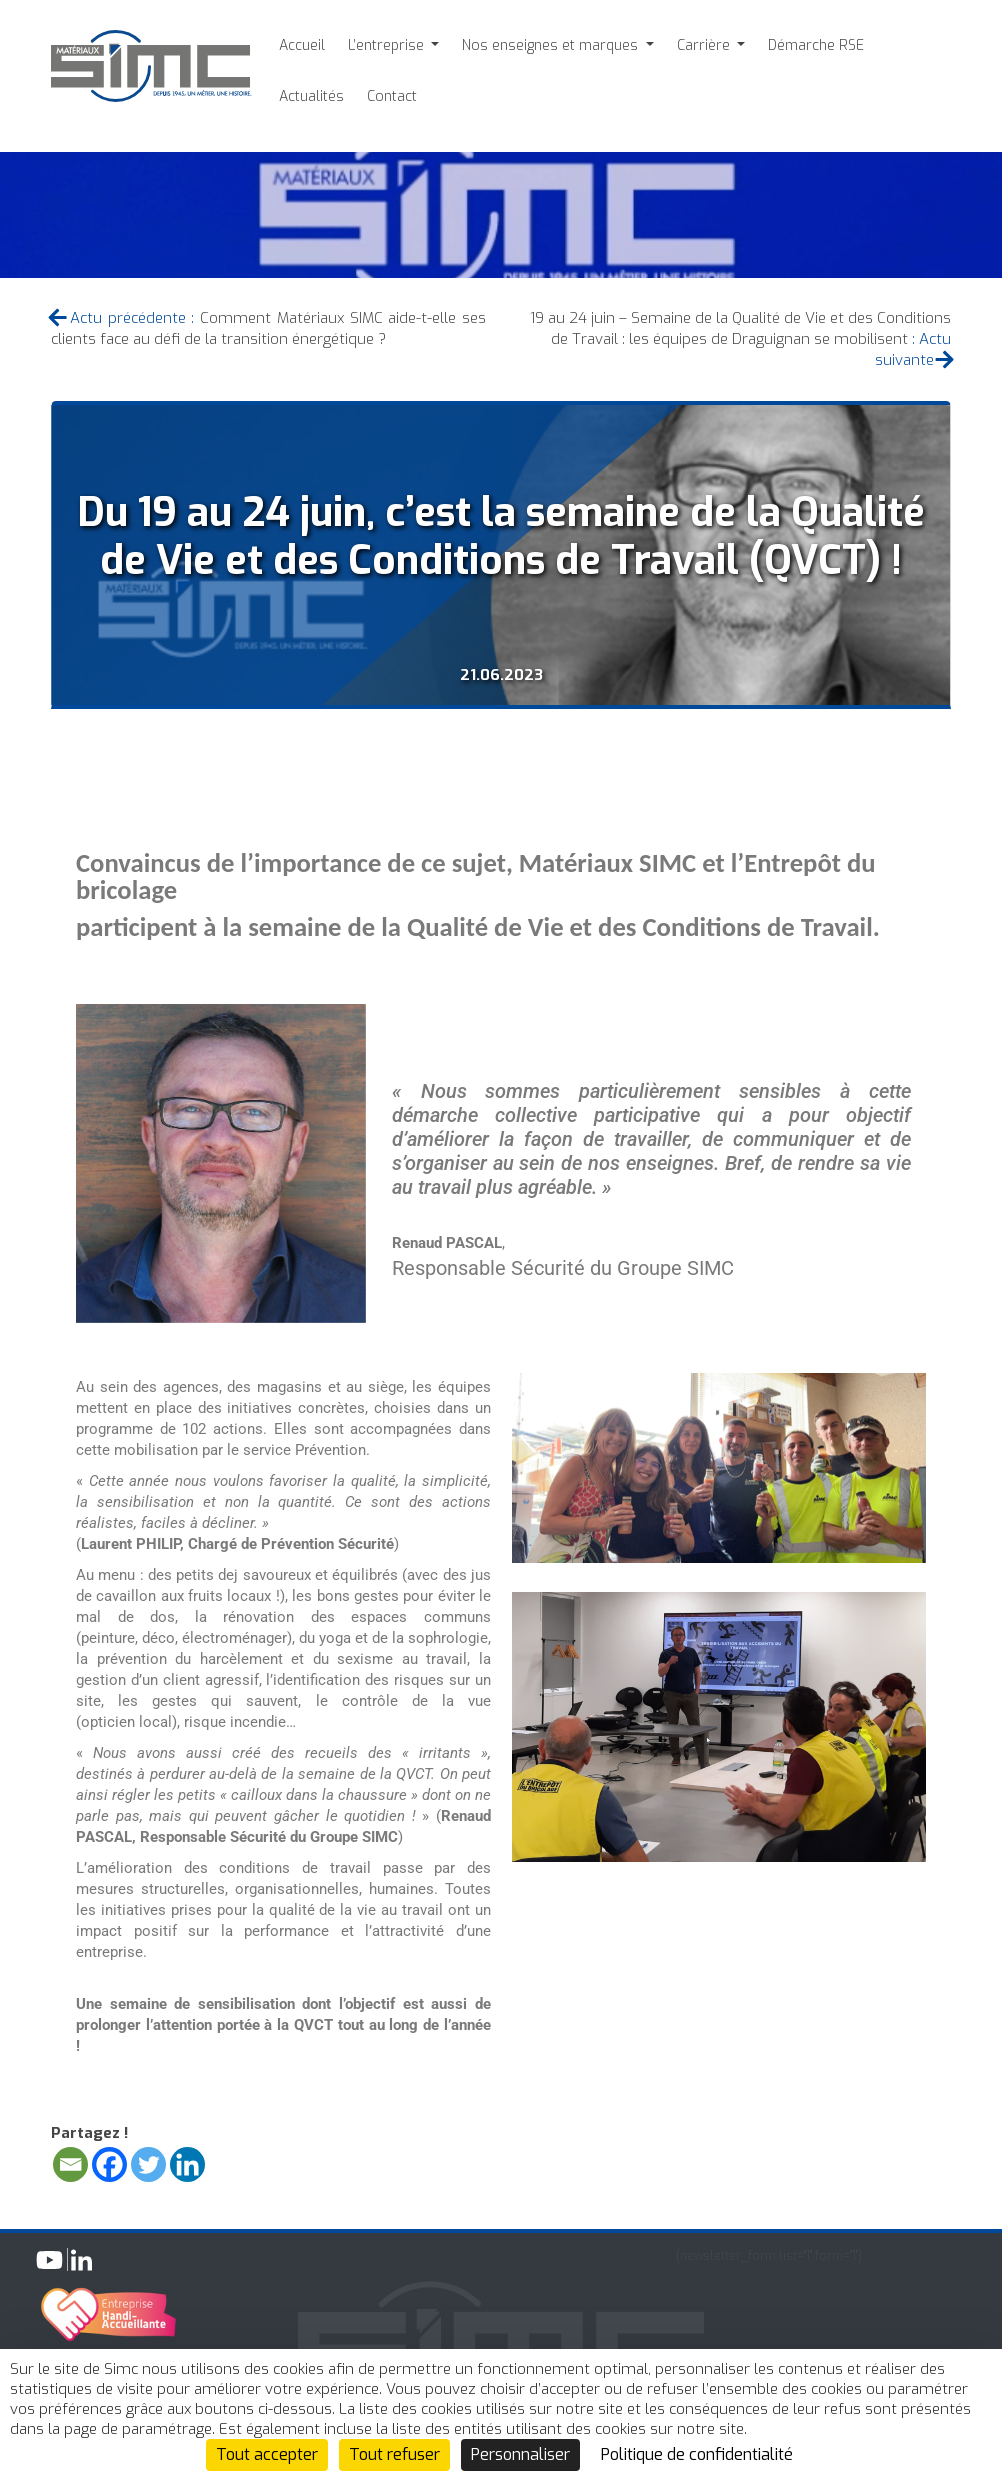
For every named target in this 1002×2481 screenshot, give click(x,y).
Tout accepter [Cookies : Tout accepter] (267, 2454)
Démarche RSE (816, 45)
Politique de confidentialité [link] (697, 2454)
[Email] (70, 2164)
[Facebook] (109, 2164)
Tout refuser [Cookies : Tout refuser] (394, 2454)
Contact (392, 96)
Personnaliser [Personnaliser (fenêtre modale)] (520, 2454)
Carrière (705, 45)
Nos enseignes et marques (552, 45)
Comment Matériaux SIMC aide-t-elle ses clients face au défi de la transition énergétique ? (268, 328)
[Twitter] (148, 2164)
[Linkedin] (187, 2164)
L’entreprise (388, 45)
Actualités (311, 96)
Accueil (302, 45)
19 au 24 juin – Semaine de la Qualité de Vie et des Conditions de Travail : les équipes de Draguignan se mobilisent (740, 328)
